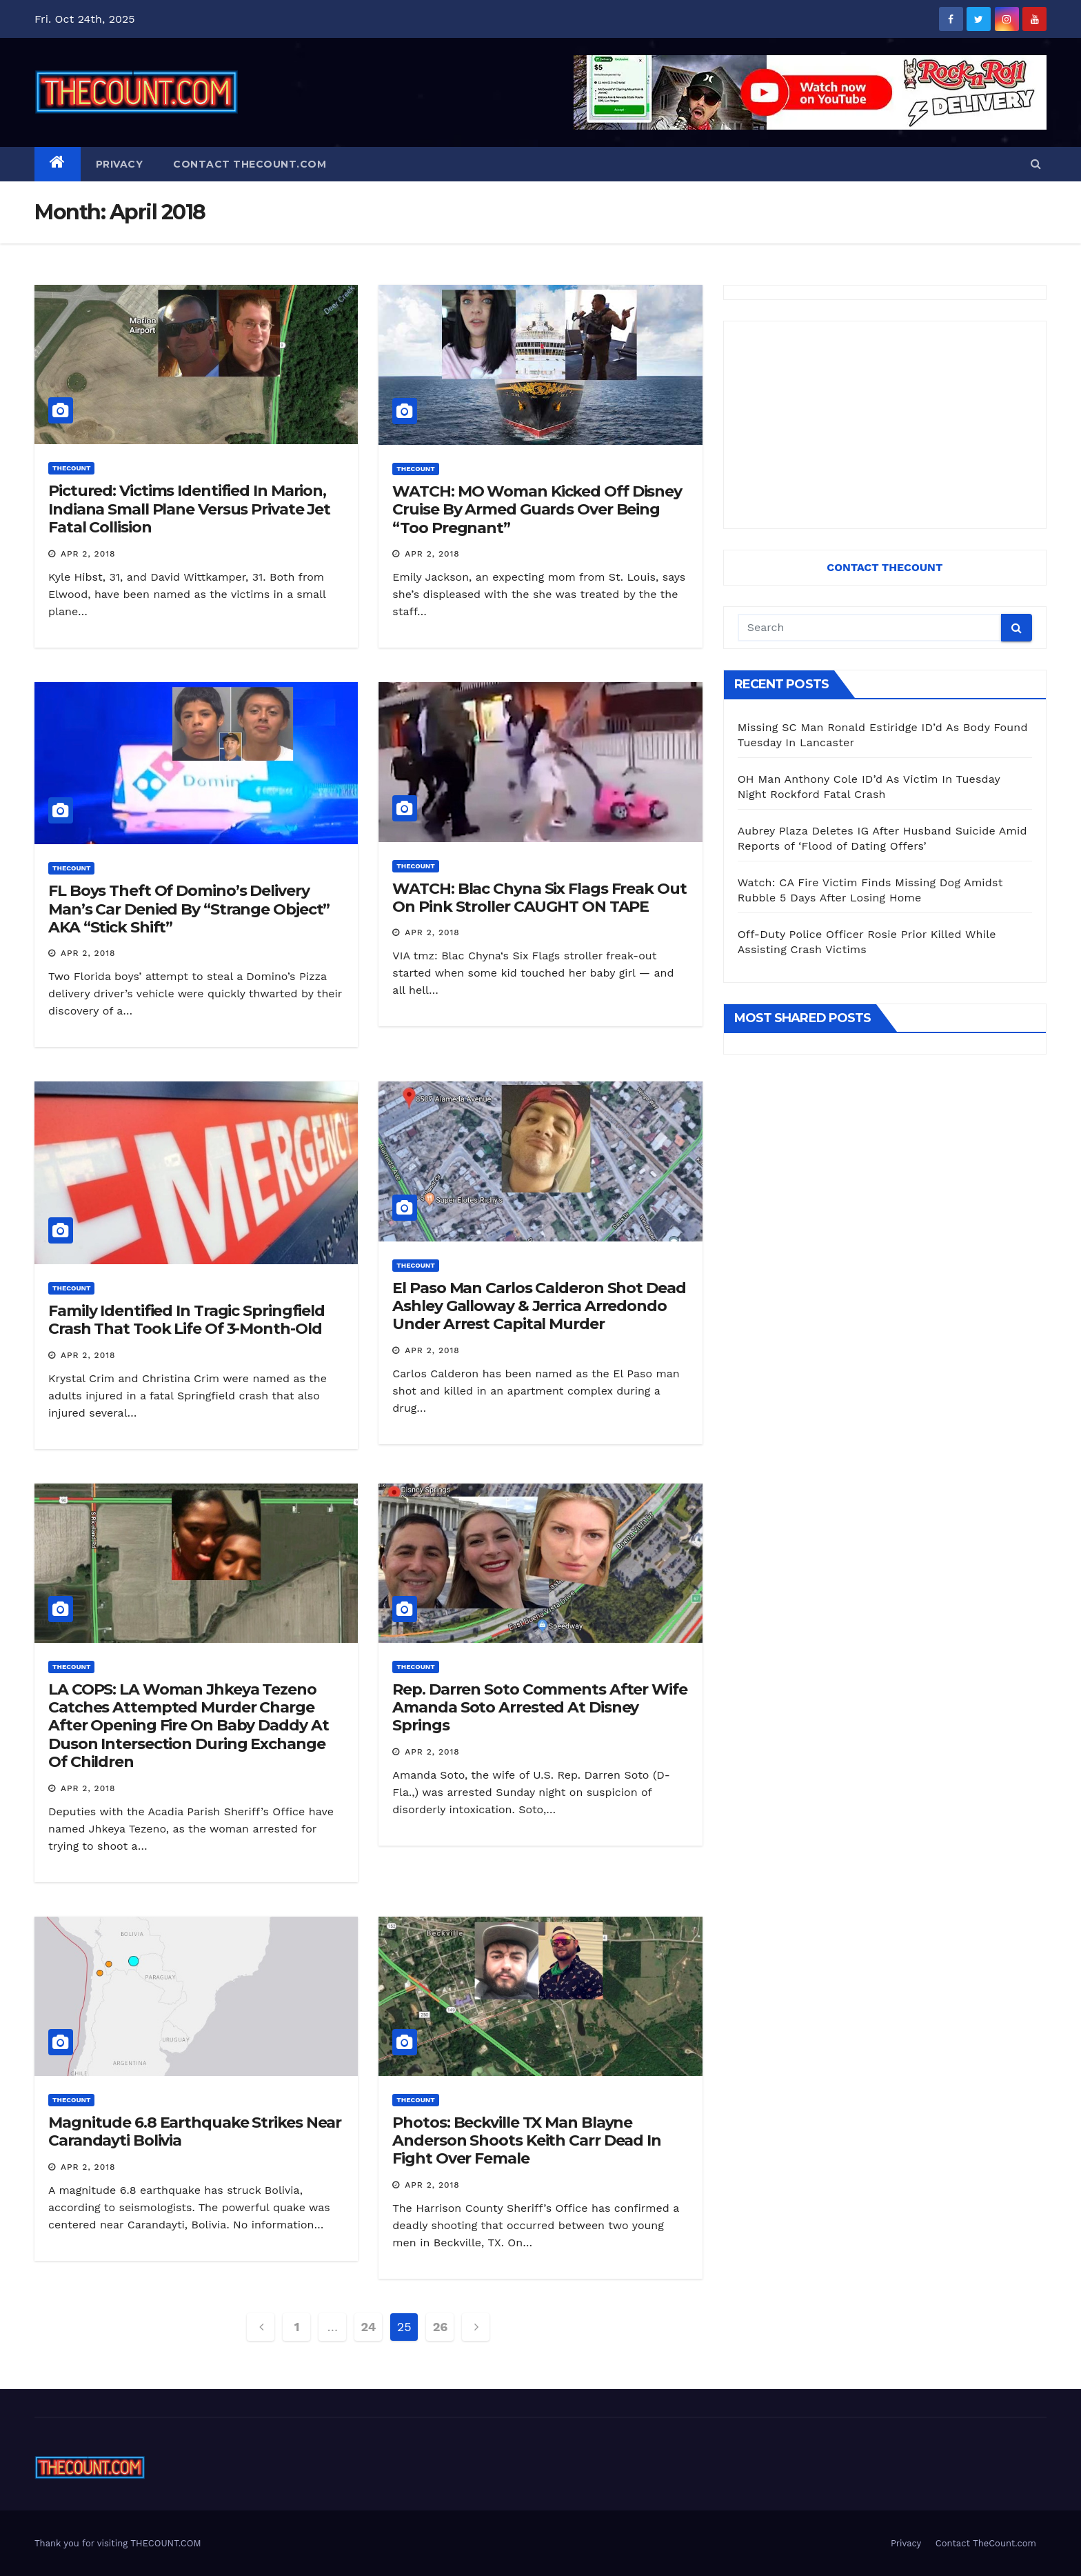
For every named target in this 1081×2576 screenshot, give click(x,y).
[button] (1036, 163)
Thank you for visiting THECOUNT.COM (117, 2543)
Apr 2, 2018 (88, 554)
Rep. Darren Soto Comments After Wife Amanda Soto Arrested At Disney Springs (539, 1707)
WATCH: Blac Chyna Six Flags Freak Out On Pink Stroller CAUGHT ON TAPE (539, 897)
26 (440, 2326)
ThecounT (71, 468)
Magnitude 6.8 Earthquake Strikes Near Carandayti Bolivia (194, 2131)
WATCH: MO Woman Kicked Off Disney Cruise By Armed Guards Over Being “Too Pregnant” (537, 509)
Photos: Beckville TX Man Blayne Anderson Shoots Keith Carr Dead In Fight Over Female (526, 2140)
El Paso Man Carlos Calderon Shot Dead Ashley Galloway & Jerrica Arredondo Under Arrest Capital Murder (538, 1306)
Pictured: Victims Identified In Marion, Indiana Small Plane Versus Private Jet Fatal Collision (189, 509)
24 (368, 2326)
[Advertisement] (885, 424)
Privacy (119, 164)
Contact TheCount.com (249, 164)
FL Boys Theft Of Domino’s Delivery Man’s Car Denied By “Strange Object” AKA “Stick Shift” (189, 909)
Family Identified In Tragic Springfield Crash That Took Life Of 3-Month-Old (186, 1319)
